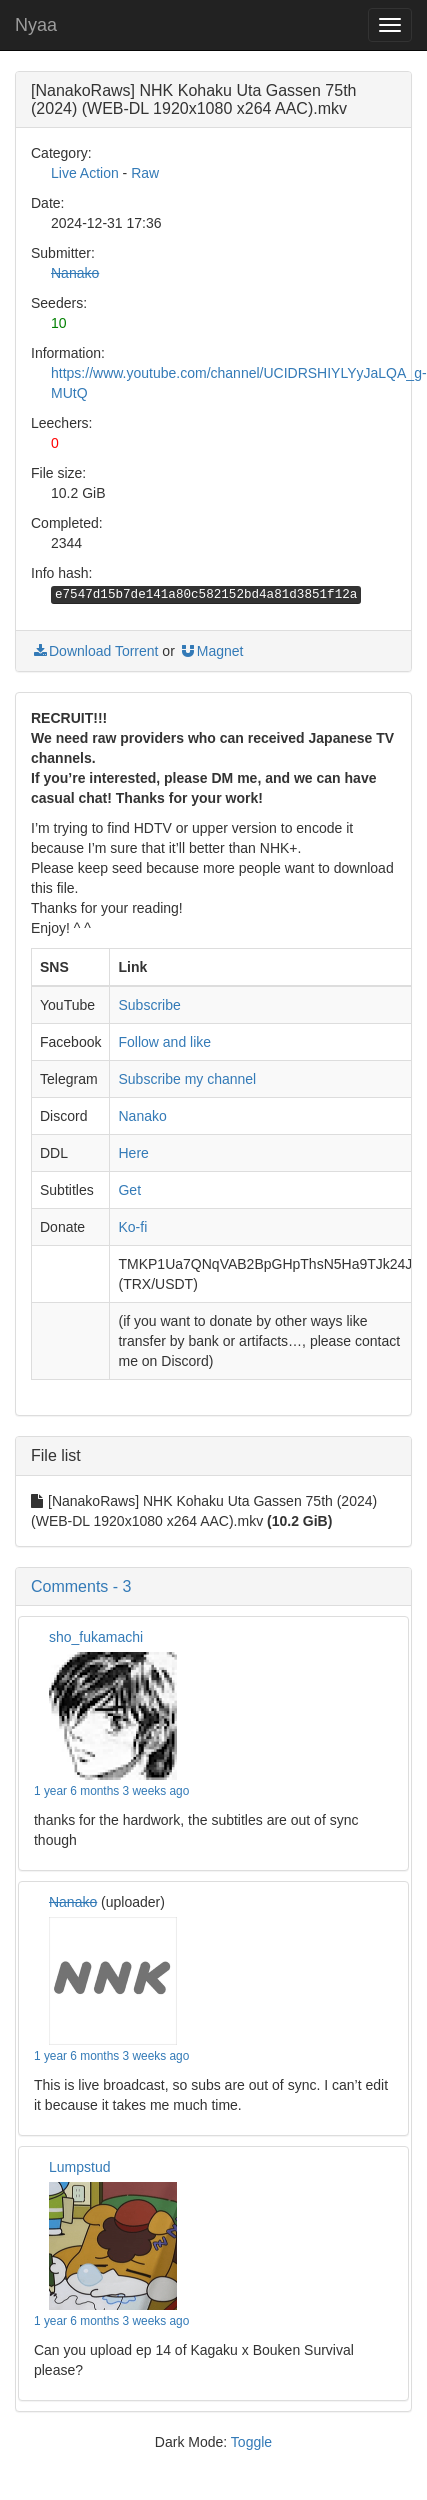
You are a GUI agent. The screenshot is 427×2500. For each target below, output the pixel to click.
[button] (213, 1587)
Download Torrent (94, 651)
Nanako (75, 273)
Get (129, 1190)
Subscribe (149, 1005)
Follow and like (164, 1042)
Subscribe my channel (187, 1079)
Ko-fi (132, 1227)
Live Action (85, 173)
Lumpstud (79, 2167)
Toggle (251, 2442)
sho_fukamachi (96, 1637)
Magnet (211, 651)
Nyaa (36, 25)
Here (133, 1153)
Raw (145, 173)
